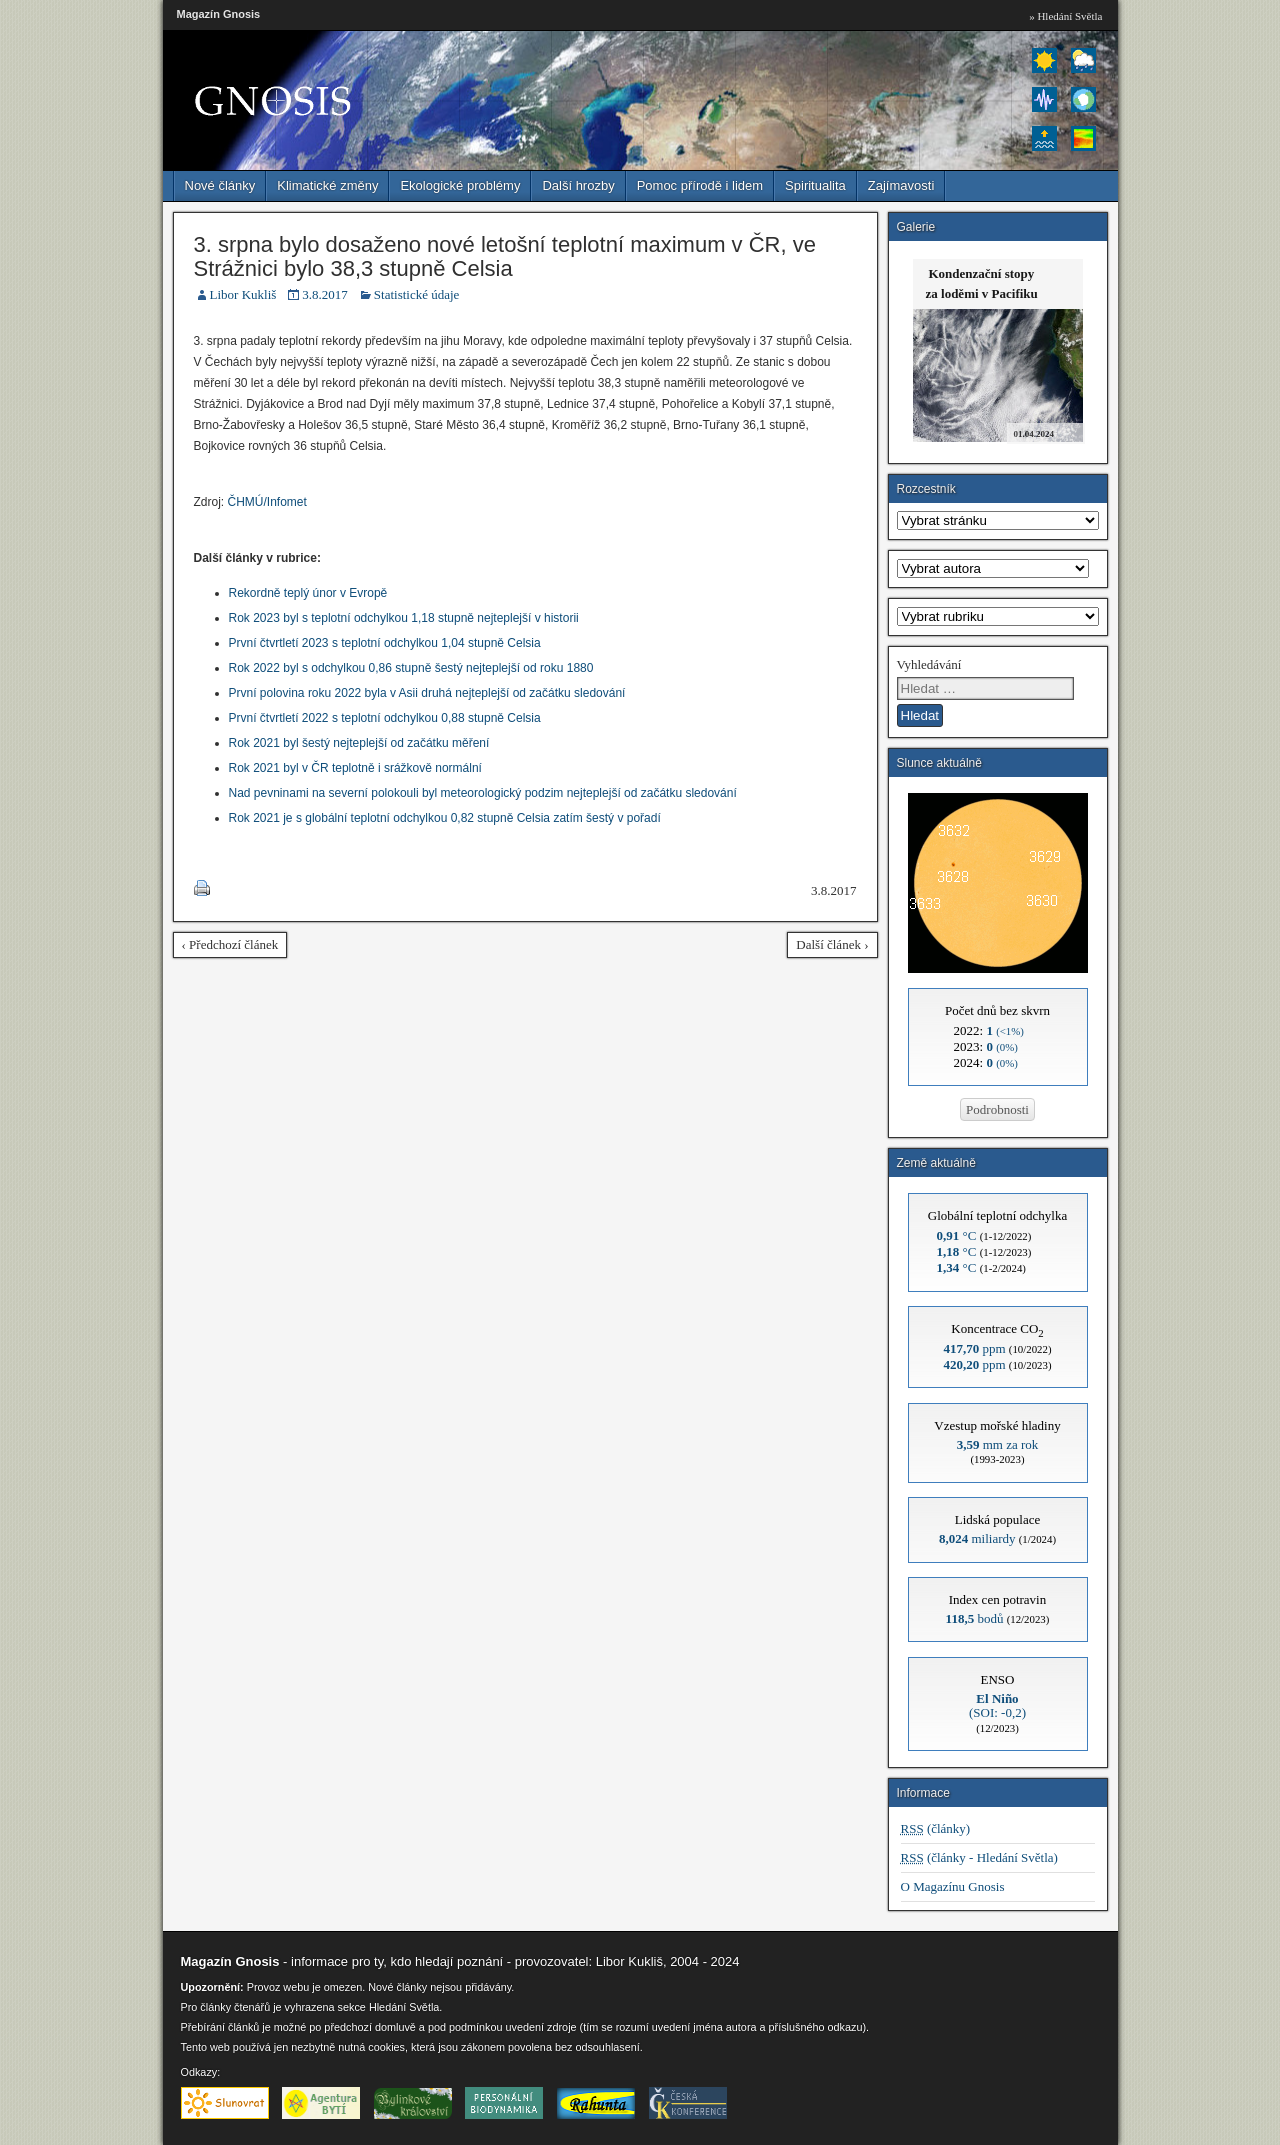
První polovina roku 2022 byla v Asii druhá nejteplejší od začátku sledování (427, 693)
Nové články (220, 185)
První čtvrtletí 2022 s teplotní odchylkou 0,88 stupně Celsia (385, 718)
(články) (936, 1828)
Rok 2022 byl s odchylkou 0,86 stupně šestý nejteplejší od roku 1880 (411, 668)
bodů (975, 1618)
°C (957, 1235)
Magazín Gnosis (219, 14)
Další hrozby (578, 185)
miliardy (977, 1538)
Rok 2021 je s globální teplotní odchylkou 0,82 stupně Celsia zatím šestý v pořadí (445, 818)
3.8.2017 (325, 294)
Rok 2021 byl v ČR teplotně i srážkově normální (355, 768)
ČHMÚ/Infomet (267, 502)
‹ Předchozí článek (230, 944)
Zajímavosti (901, 185)
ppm (974, 1348)
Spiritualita (815, 185)
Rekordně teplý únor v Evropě (308, 593)
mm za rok (998, 1444)
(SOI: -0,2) (997, 1705)
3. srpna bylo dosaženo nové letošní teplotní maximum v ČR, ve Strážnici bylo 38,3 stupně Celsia (505, 256)
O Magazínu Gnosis (953, 1886)
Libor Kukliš (243, 294)
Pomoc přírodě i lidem (700, 185)
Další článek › (832, 944)
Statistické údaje (417, 294)
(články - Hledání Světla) (979, 1857)
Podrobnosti (997, 1109)
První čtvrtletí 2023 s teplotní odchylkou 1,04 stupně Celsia (385, 643)
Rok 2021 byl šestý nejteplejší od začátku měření (359, 743)
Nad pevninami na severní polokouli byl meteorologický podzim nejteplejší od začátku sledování (483, 793)
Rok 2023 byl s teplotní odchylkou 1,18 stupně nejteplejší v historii (404, 618)
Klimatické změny (327, 185)
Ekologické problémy (460, 185)
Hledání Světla (404, 2007)
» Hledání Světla (1065, 16)
